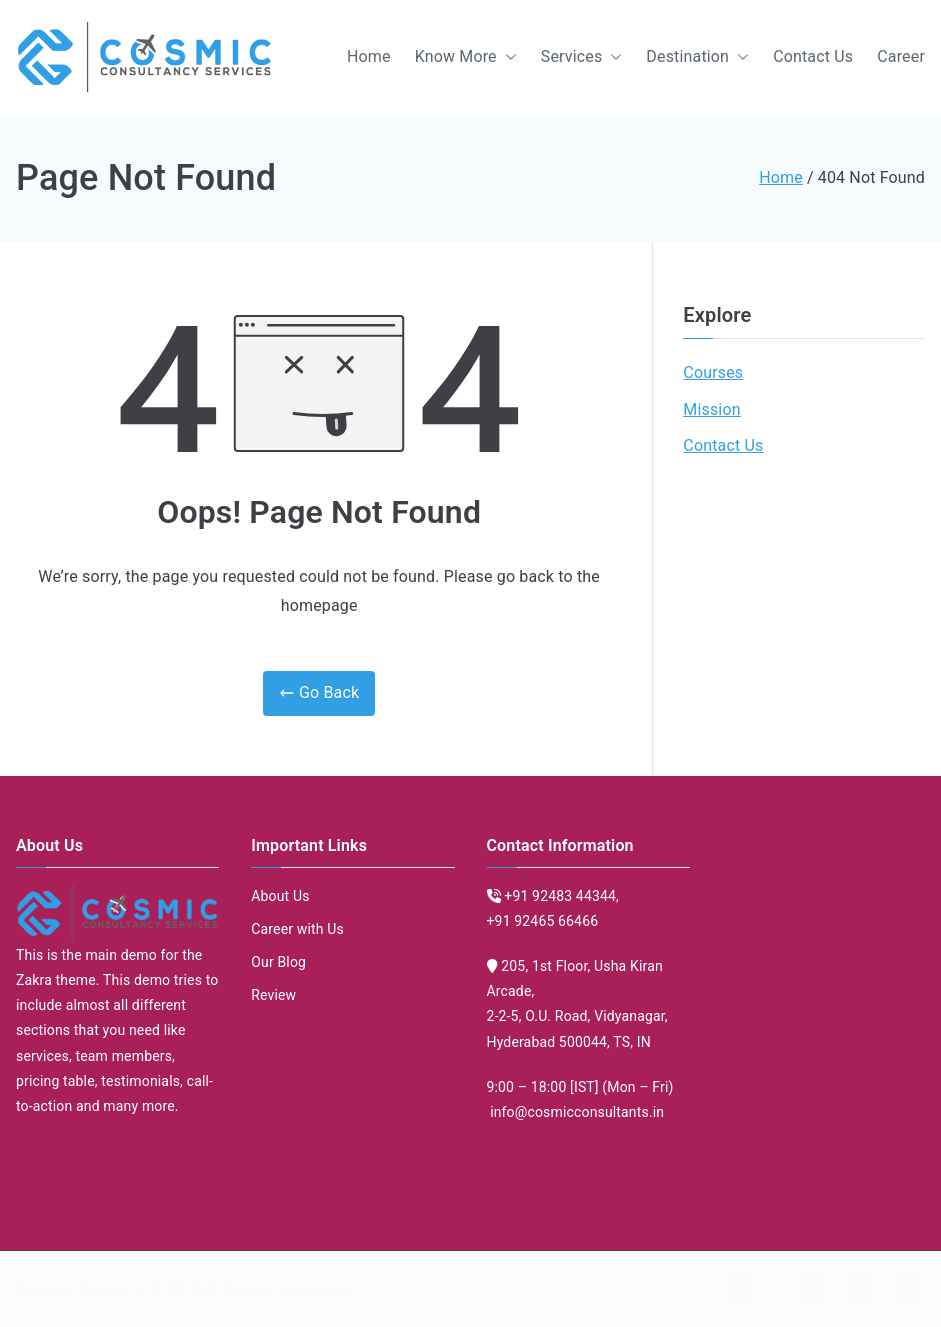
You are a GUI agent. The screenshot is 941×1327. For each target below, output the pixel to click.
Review (273, 995)
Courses (713, 372)
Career (901, 56)
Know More (466, 57)
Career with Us (297, 929)
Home (369, 56)
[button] (507, 57)
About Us (280, 896)
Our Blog (278, 962)
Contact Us (813, 56)
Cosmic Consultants (286, 1289)
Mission (711, 409)
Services (582, 57)
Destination (697, 57)
